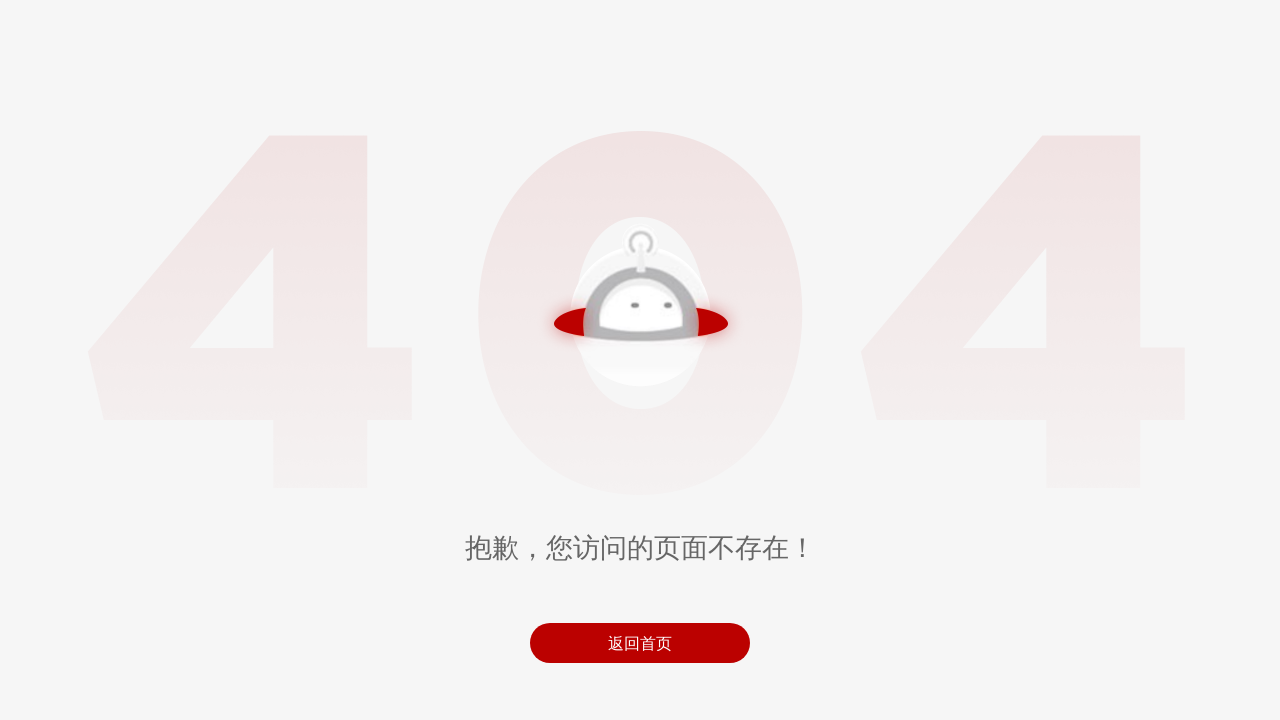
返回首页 (640, 643)
